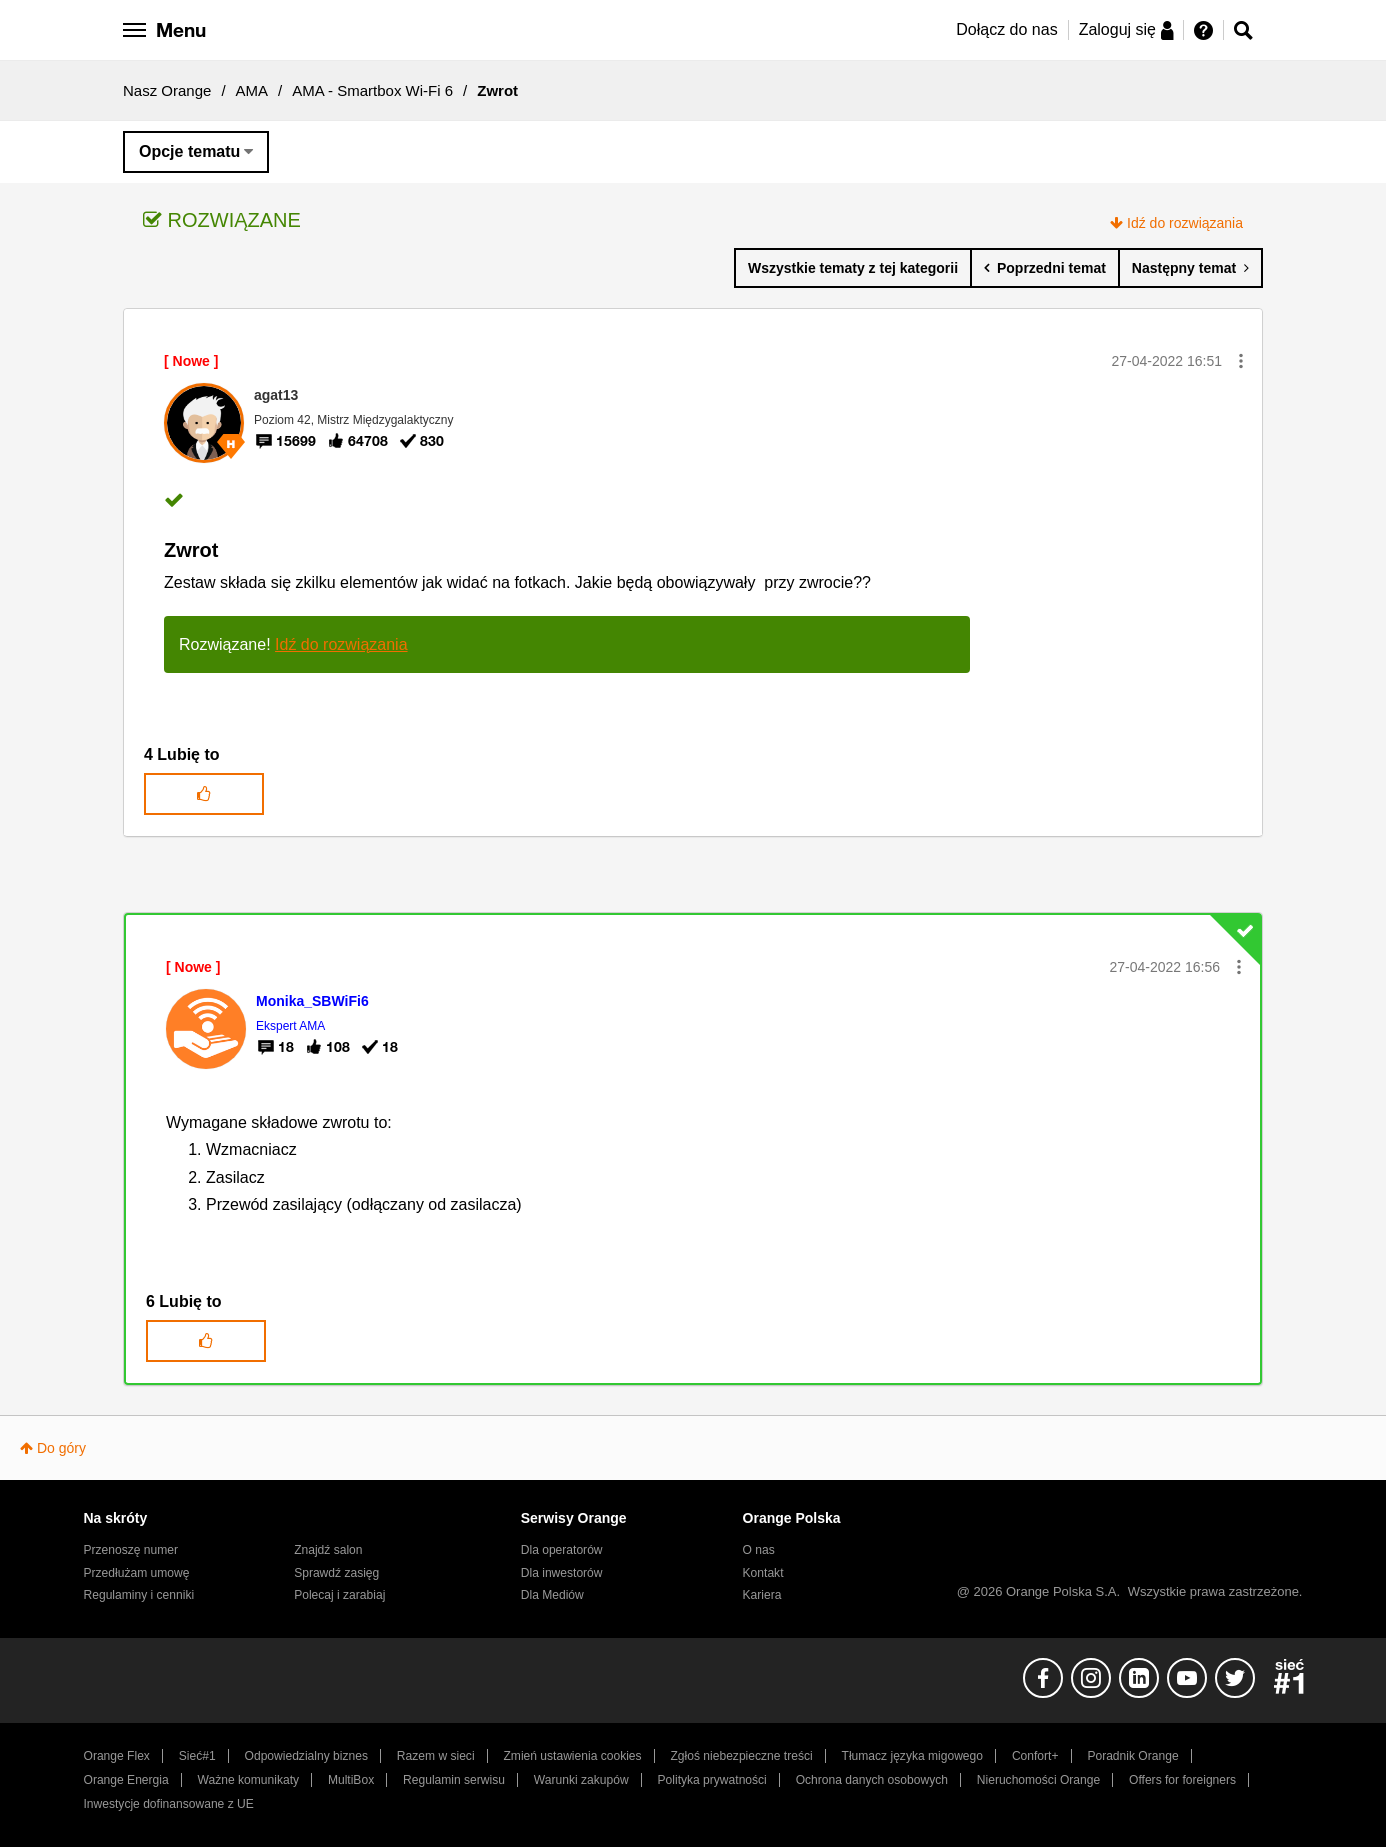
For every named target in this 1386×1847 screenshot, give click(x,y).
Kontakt (763, 1573)
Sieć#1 (197, 1756)
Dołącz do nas (1006, 29)
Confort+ (1035, 1756)
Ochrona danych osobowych (872, 1780)
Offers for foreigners (1182, 1780)
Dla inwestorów (562, 1573)
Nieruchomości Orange (1038, 1780)
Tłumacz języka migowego (912, 1756)
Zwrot (191, 550)
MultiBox (351, 1780)
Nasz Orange (167, 90)
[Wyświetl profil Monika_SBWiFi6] (312, 1001)
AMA (252, 90)
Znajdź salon (328, 1550)
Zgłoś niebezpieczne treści (742, 1756)
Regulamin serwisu (454, 1780)
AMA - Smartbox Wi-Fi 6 (372, 90)
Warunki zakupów (581, 1780)
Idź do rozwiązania (1185, 223)
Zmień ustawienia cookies (572, 1756)
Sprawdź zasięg (336, 1573)
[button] (1241, 361)
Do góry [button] (61, 1448)
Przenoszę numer (131, 1550)
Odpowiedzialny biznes (306, 1756)
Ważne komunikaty (248, 1780)
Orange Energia (126, 1780)
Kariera (762, 1595)
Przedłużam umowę (137, 1573)
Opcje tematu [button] (189, 151)
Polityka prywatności (712, 1780)
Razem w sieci (436, 1756)
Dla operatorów (562, 1550)
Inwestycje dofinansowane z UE (169, 1804)
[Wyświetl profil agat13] (276, 395)
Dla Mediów (552, 1595)
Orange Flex (117, 1756)
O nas (759, 1550)
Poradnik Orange (1132, 1756)
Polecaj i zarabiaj (339, 1595)
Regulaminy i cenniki (139, 1595)
